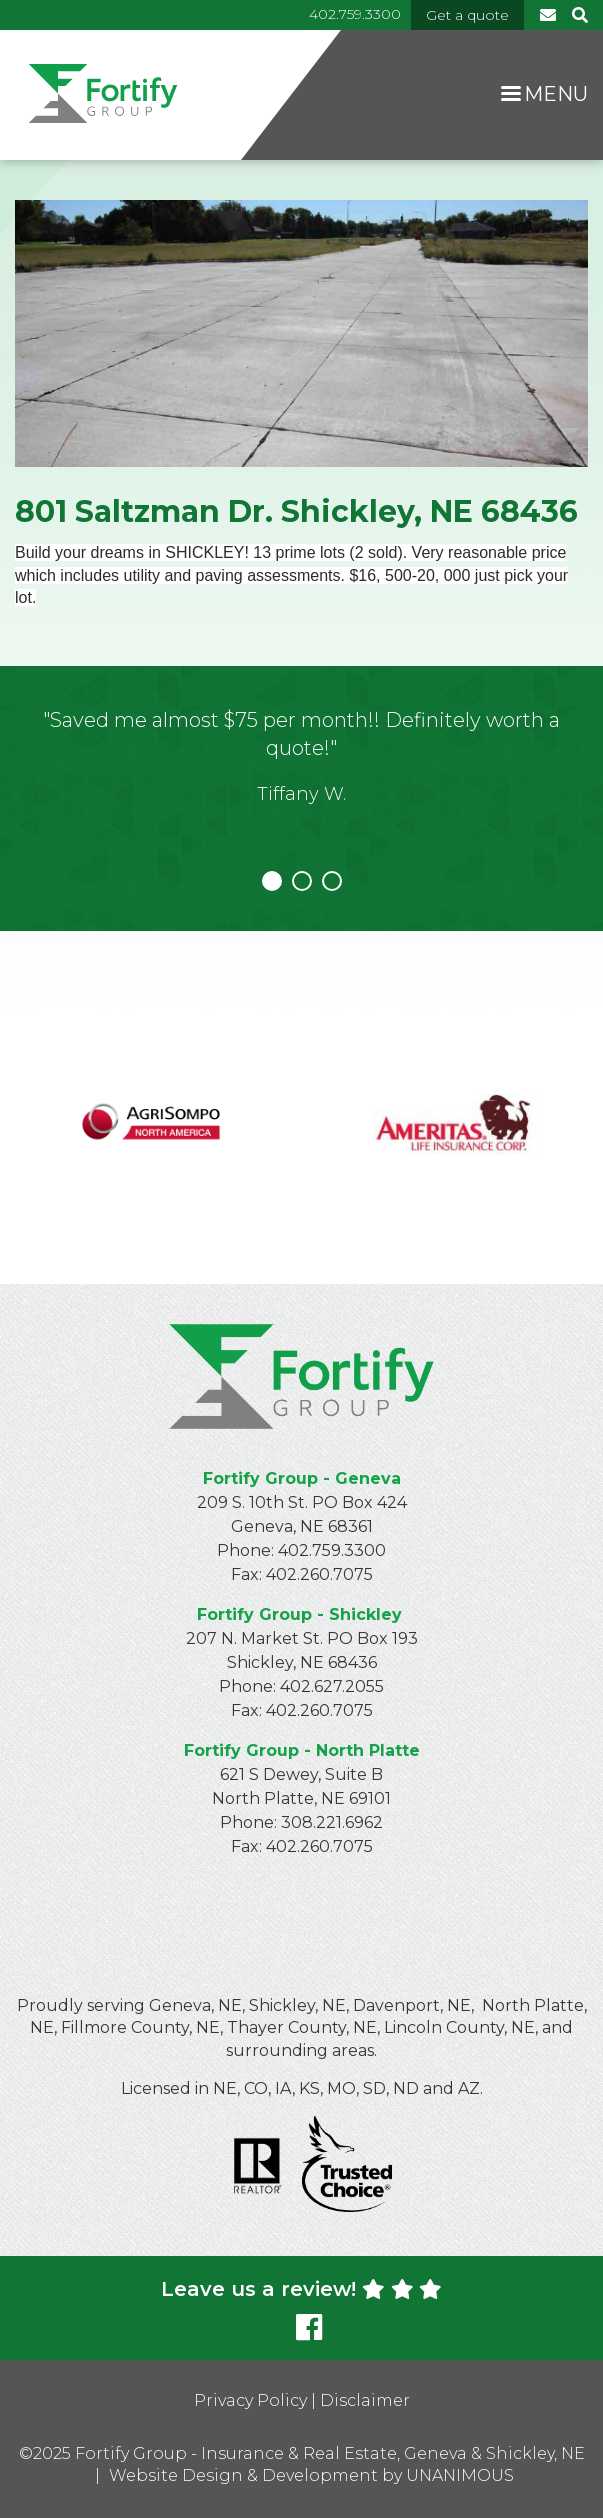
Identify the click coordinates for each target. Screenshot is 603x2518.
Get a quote (467, 15)
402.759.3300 (355, 14)
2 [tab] (302, 881)
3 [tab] (332, 881)
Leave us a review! (301, 2289)
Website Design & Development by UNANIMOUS (311, 2475)
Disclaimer (365, 2400)
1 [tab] (272, 881)
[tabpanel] (301, 771)
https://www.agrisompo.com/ (151, 1107)
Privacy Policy (250, 2400)
